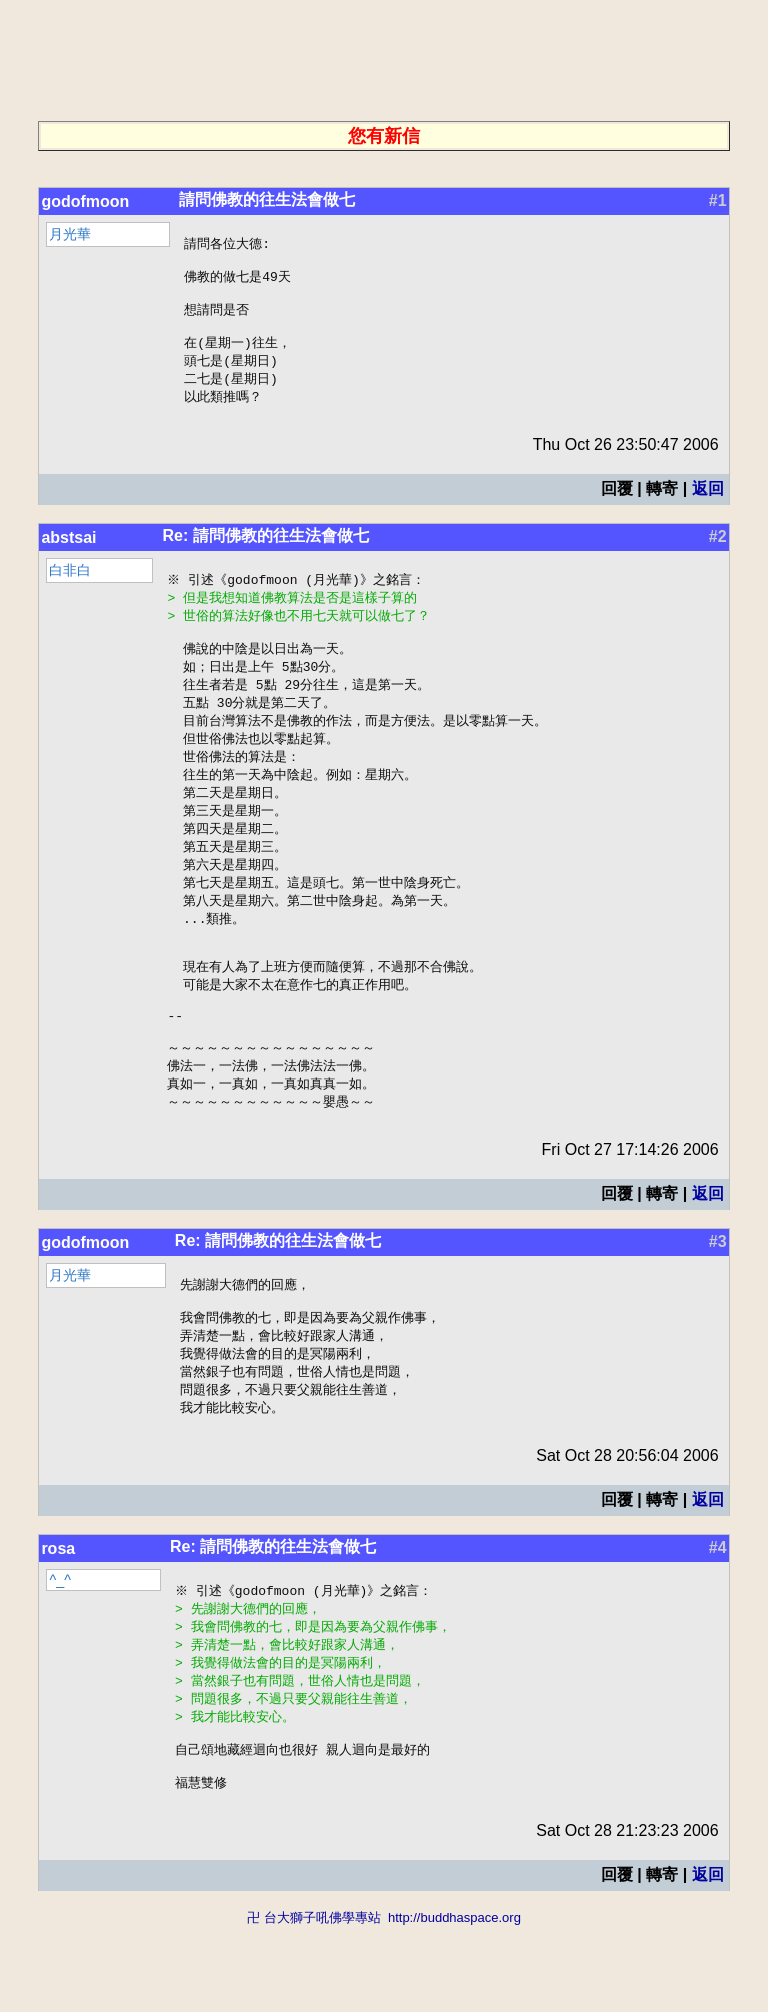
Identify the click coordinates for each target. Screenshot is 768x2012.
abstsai (68, 553)
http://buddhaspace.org (454, 2002)
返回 (708, 504)
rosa (58, 1617)
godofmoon (85, 201)
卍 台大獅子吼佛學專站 (314, 2002)
